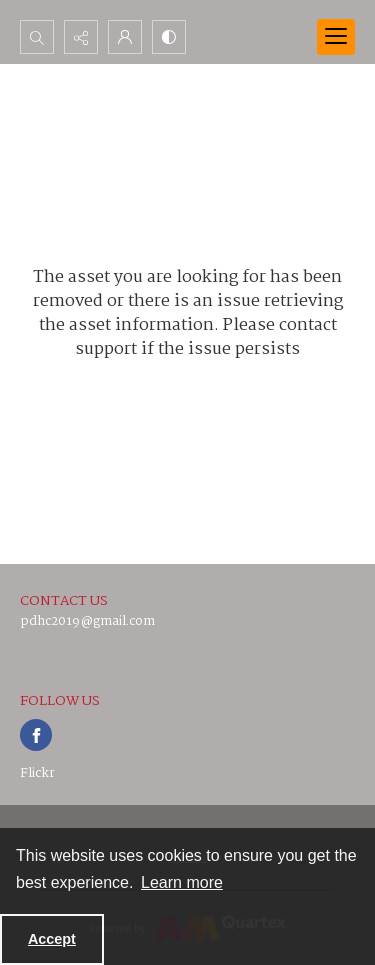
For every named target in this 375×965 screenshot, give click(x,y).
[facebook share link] (36, 735)
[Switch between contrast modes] (169, 37)
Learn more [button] (182, 882)
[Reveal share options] (81, 37)
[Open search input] (37, 37)
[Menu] (336, 37)
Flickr (37, 773)
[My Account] (125, 37)
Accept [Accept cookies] (52, 939)
